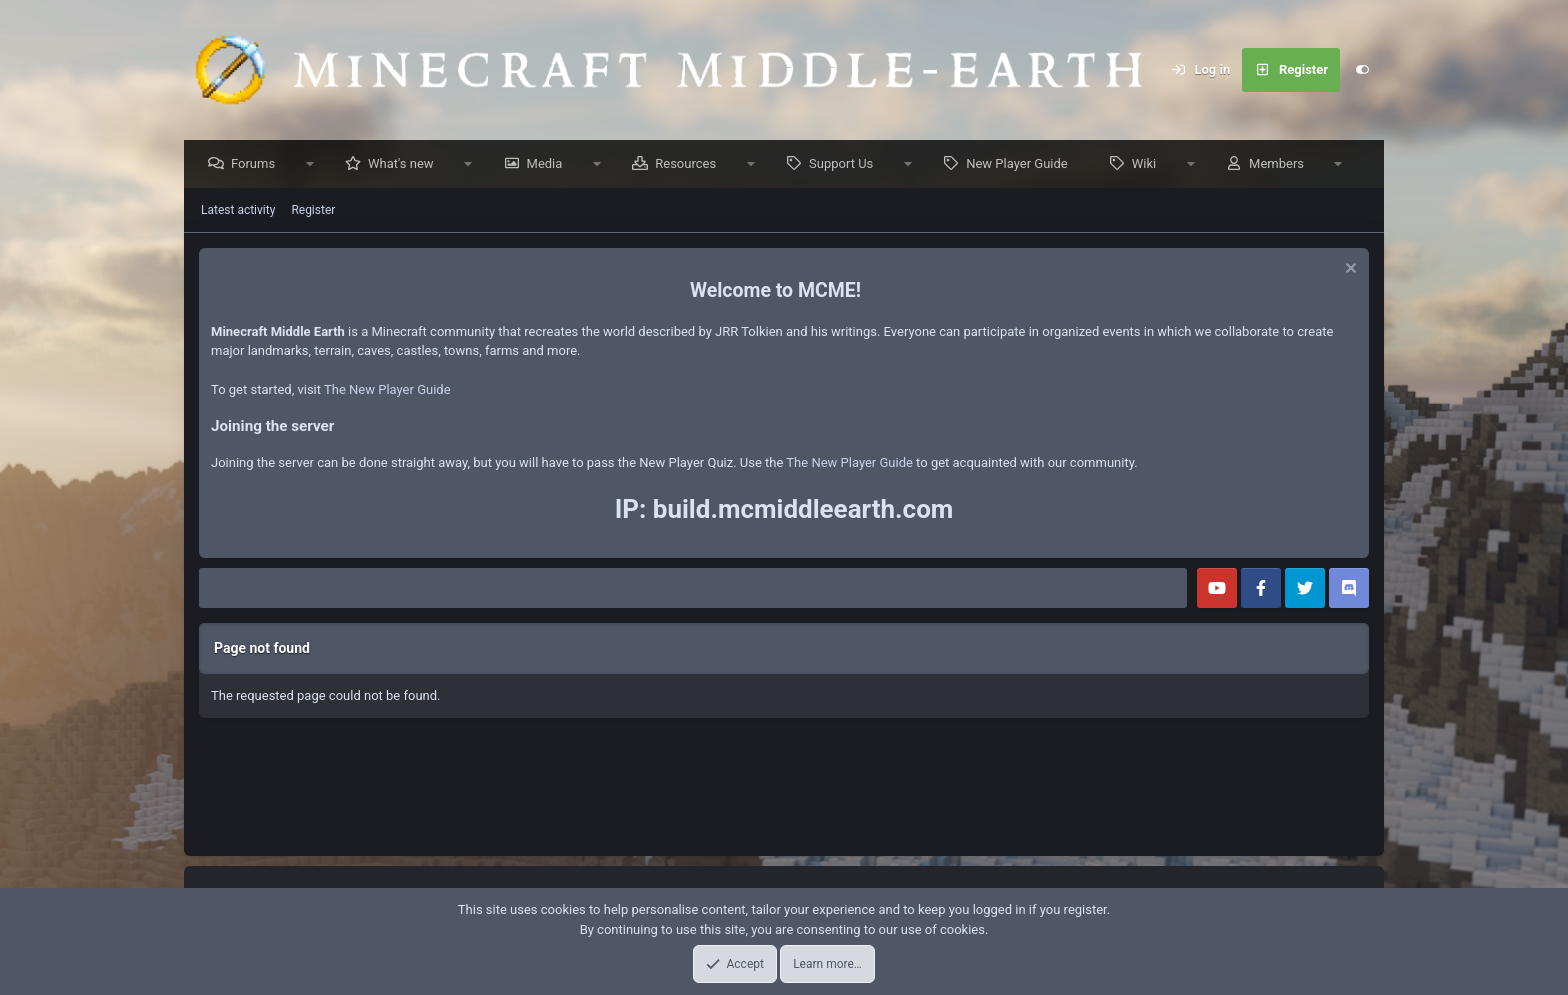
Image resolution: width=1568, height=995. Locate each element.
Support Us (846, 164)
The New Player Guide (387, 390)
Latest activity (238, 211)
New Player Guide (1022, 164)
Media (550, 164)
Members (1281, 164)
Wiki (1149, 164)
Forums (258, 164)
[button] (314, 165)
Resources (690, 164)
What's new (406, 164)
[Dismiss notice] (1348, 271)
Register (313, 211)
